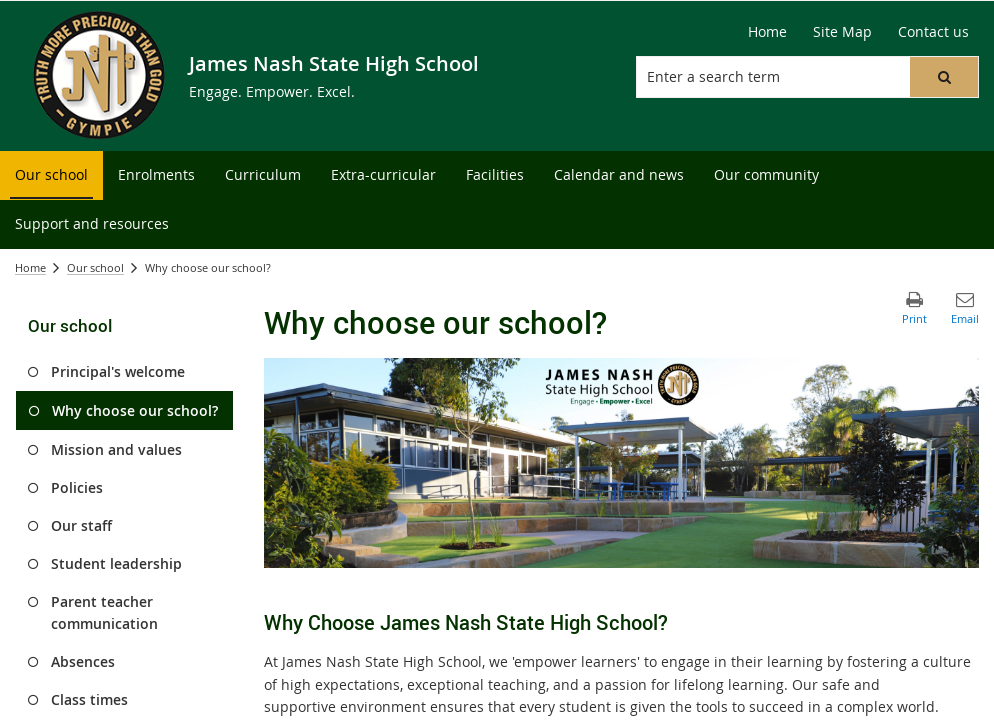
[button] (944, 77)
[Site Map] (842, 32)
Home (30, 267)
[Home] (767, 32)
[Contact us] (933, 32)
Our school (95, 267)
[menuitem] (51, 175)
